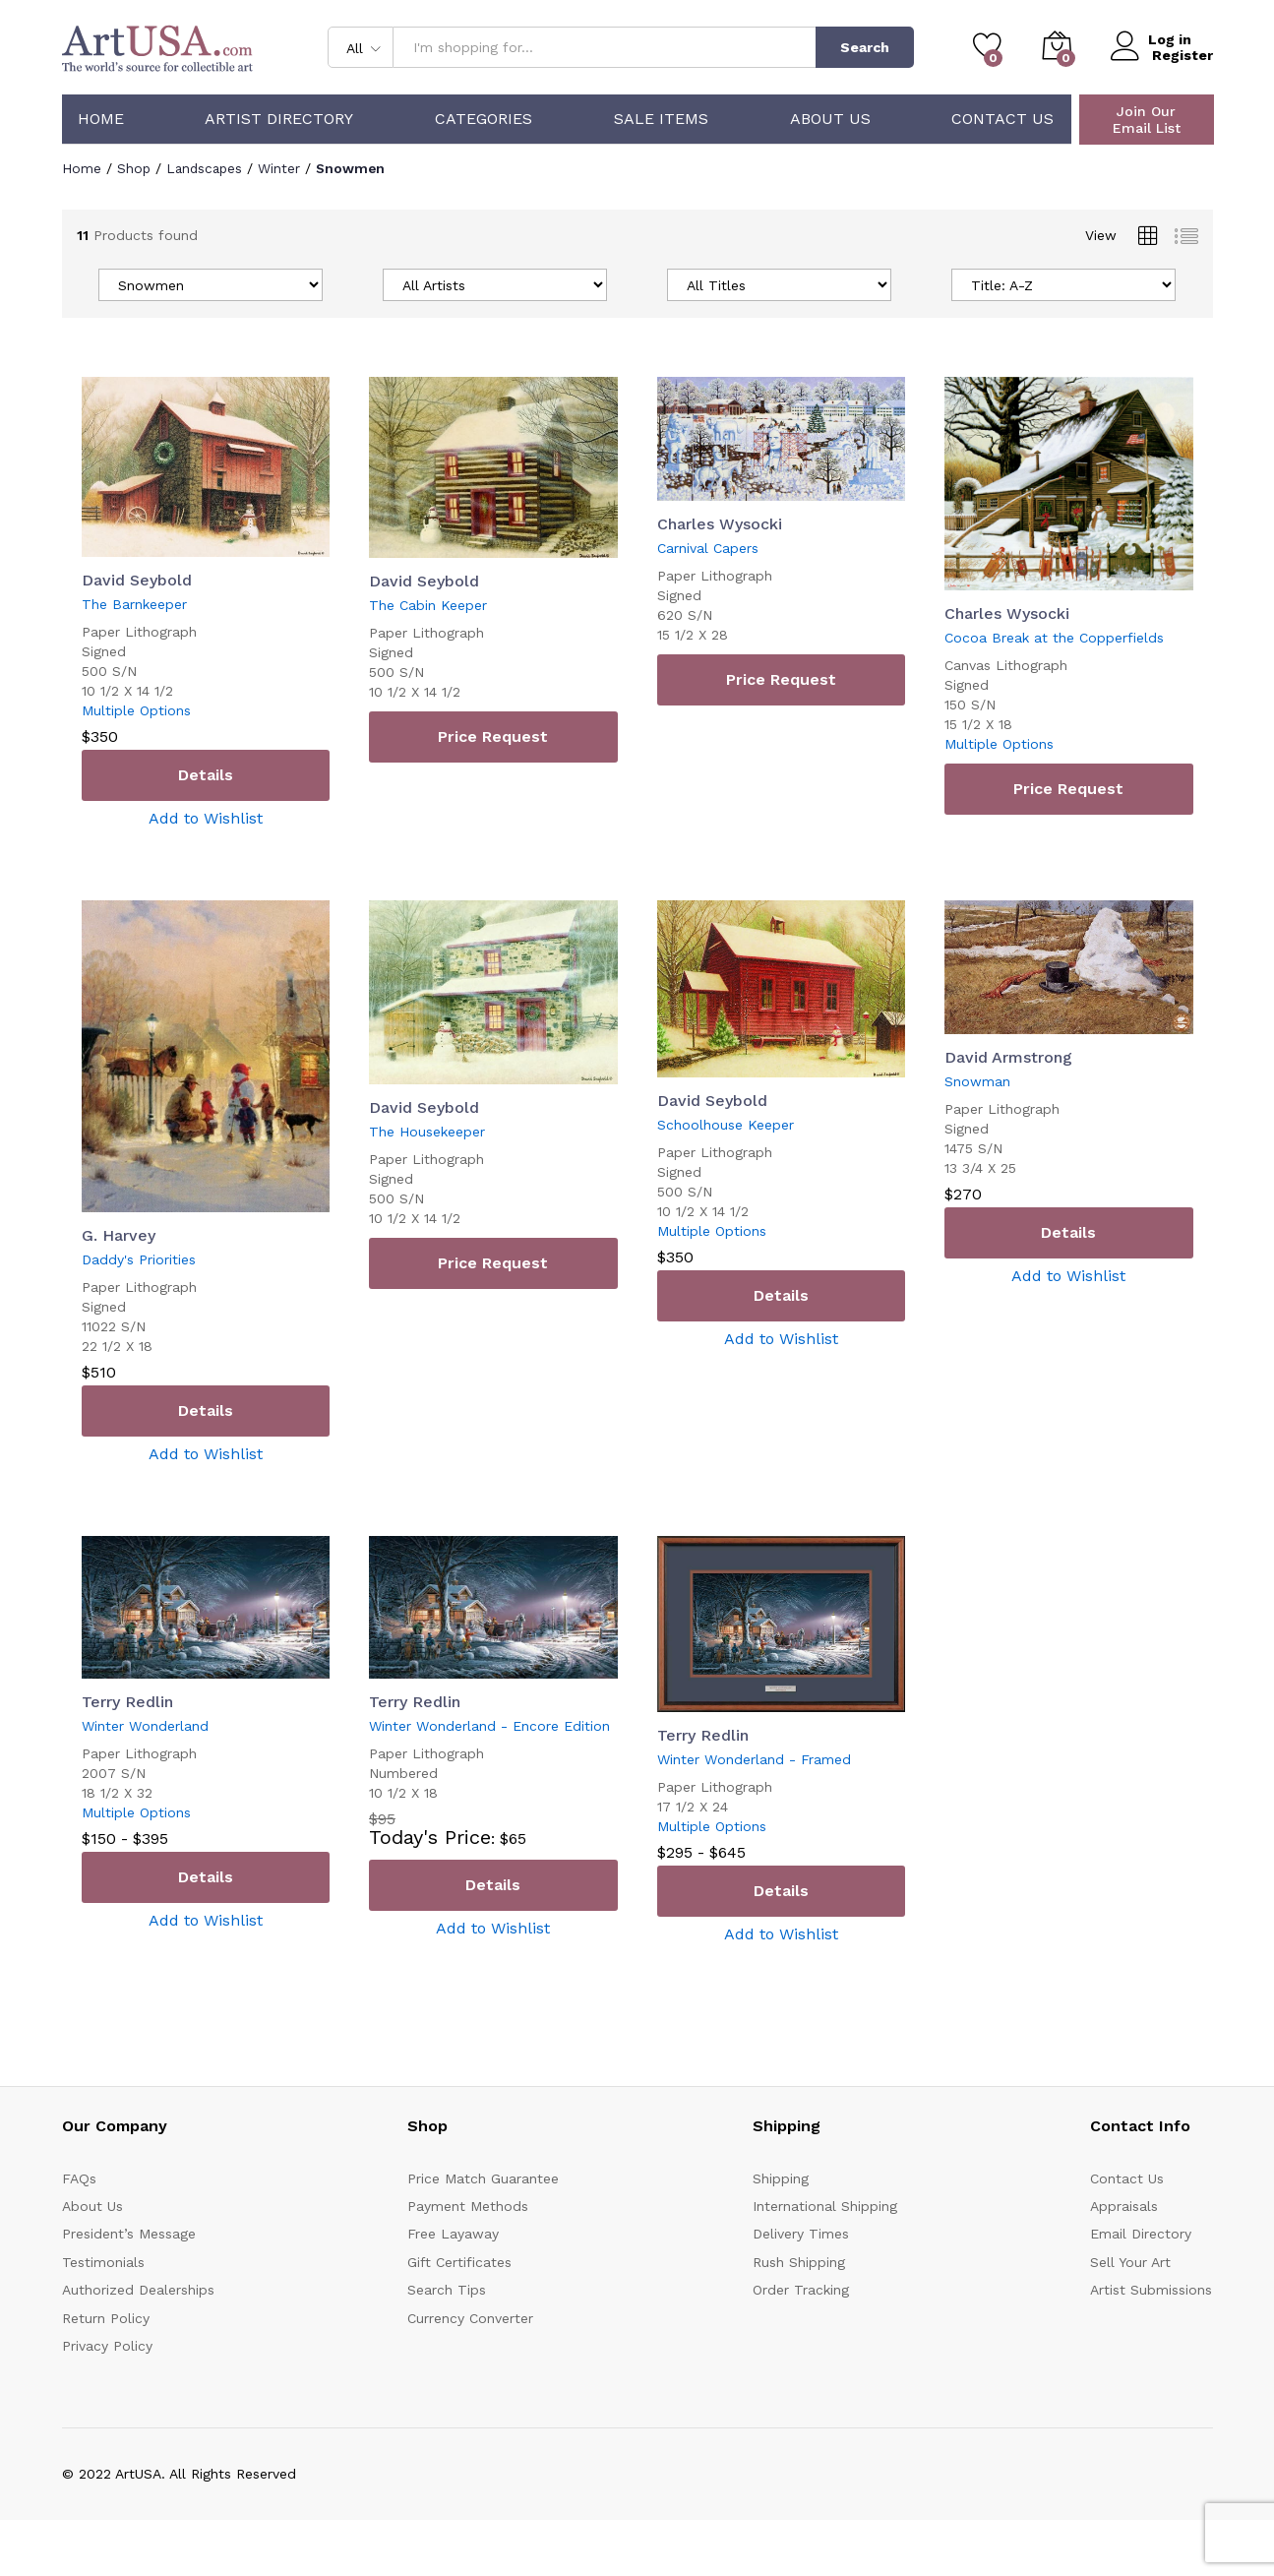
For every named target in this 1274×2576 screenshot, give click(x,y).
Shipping (781, 2177)
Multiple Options (136, 710)
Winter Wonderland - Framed (754, 1758)
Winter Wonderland (145, 1726)
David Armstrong (1008, 1056)
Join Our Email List (1147, 119)
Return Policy (106, 2317)
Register (1182, 55)
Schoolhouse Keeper (725, 1124)
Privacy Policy (107, 2346)
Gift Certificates (459, 2261)
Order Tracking (801, 2290)
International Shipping (825, 2206)
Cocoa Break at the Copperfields (1054, 636)
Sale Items (661, 119)
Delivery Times (801, 2233)
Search (864, 47)
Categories (483, 119)
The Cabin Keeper (428, 605)
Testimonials (103, 2261)
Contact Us (1002, 119)
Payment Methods (467, 2206)
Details (205, 775)
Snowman (977, 1080)
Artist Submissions (1151, 2290)
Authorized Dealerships (138, 2290)
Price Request (493, 736)
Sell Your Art (1130, 2261)
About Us (830, 119)
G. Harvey (118, 1235)
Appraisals (1124, 2206)
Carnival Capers (707, 547)
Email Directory (1140, 2233)
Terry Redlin (127, 1701)
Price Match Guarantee (483, 2177)
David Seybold (137, 580)
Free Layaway (453, 2233)
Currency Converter (470, 2317)
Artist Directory (279, 119)
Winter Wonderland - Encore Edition (489, 1726)
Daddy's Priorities (139, 1259)
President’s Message (129, 2233)
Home (101, 119)
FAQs (79, 2177)
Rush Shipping (799, 2261)
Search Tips (446, 2290)
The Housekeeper (427, 1130)
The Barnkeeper (134, 604)
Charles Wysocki (719, 523)
